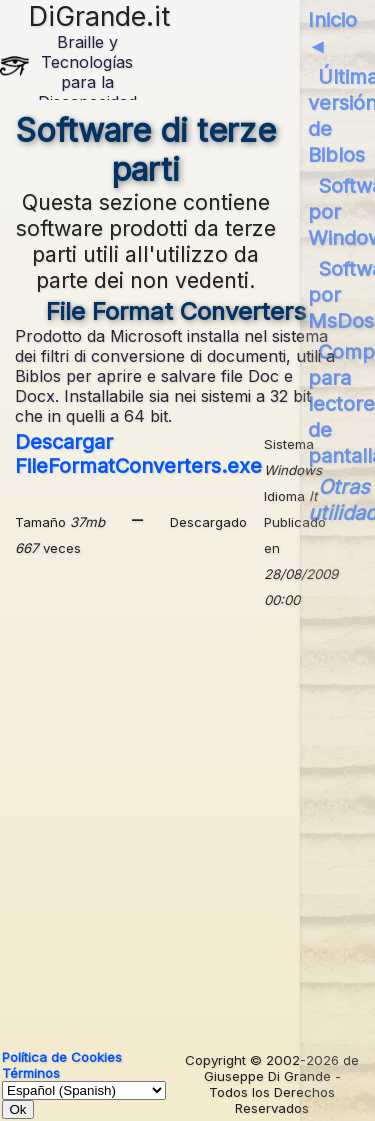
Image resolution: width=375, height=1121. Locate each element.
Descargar (138, 454)
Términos (31, 1073)
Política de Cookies (62, 1057)
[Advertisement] (187, 822)
